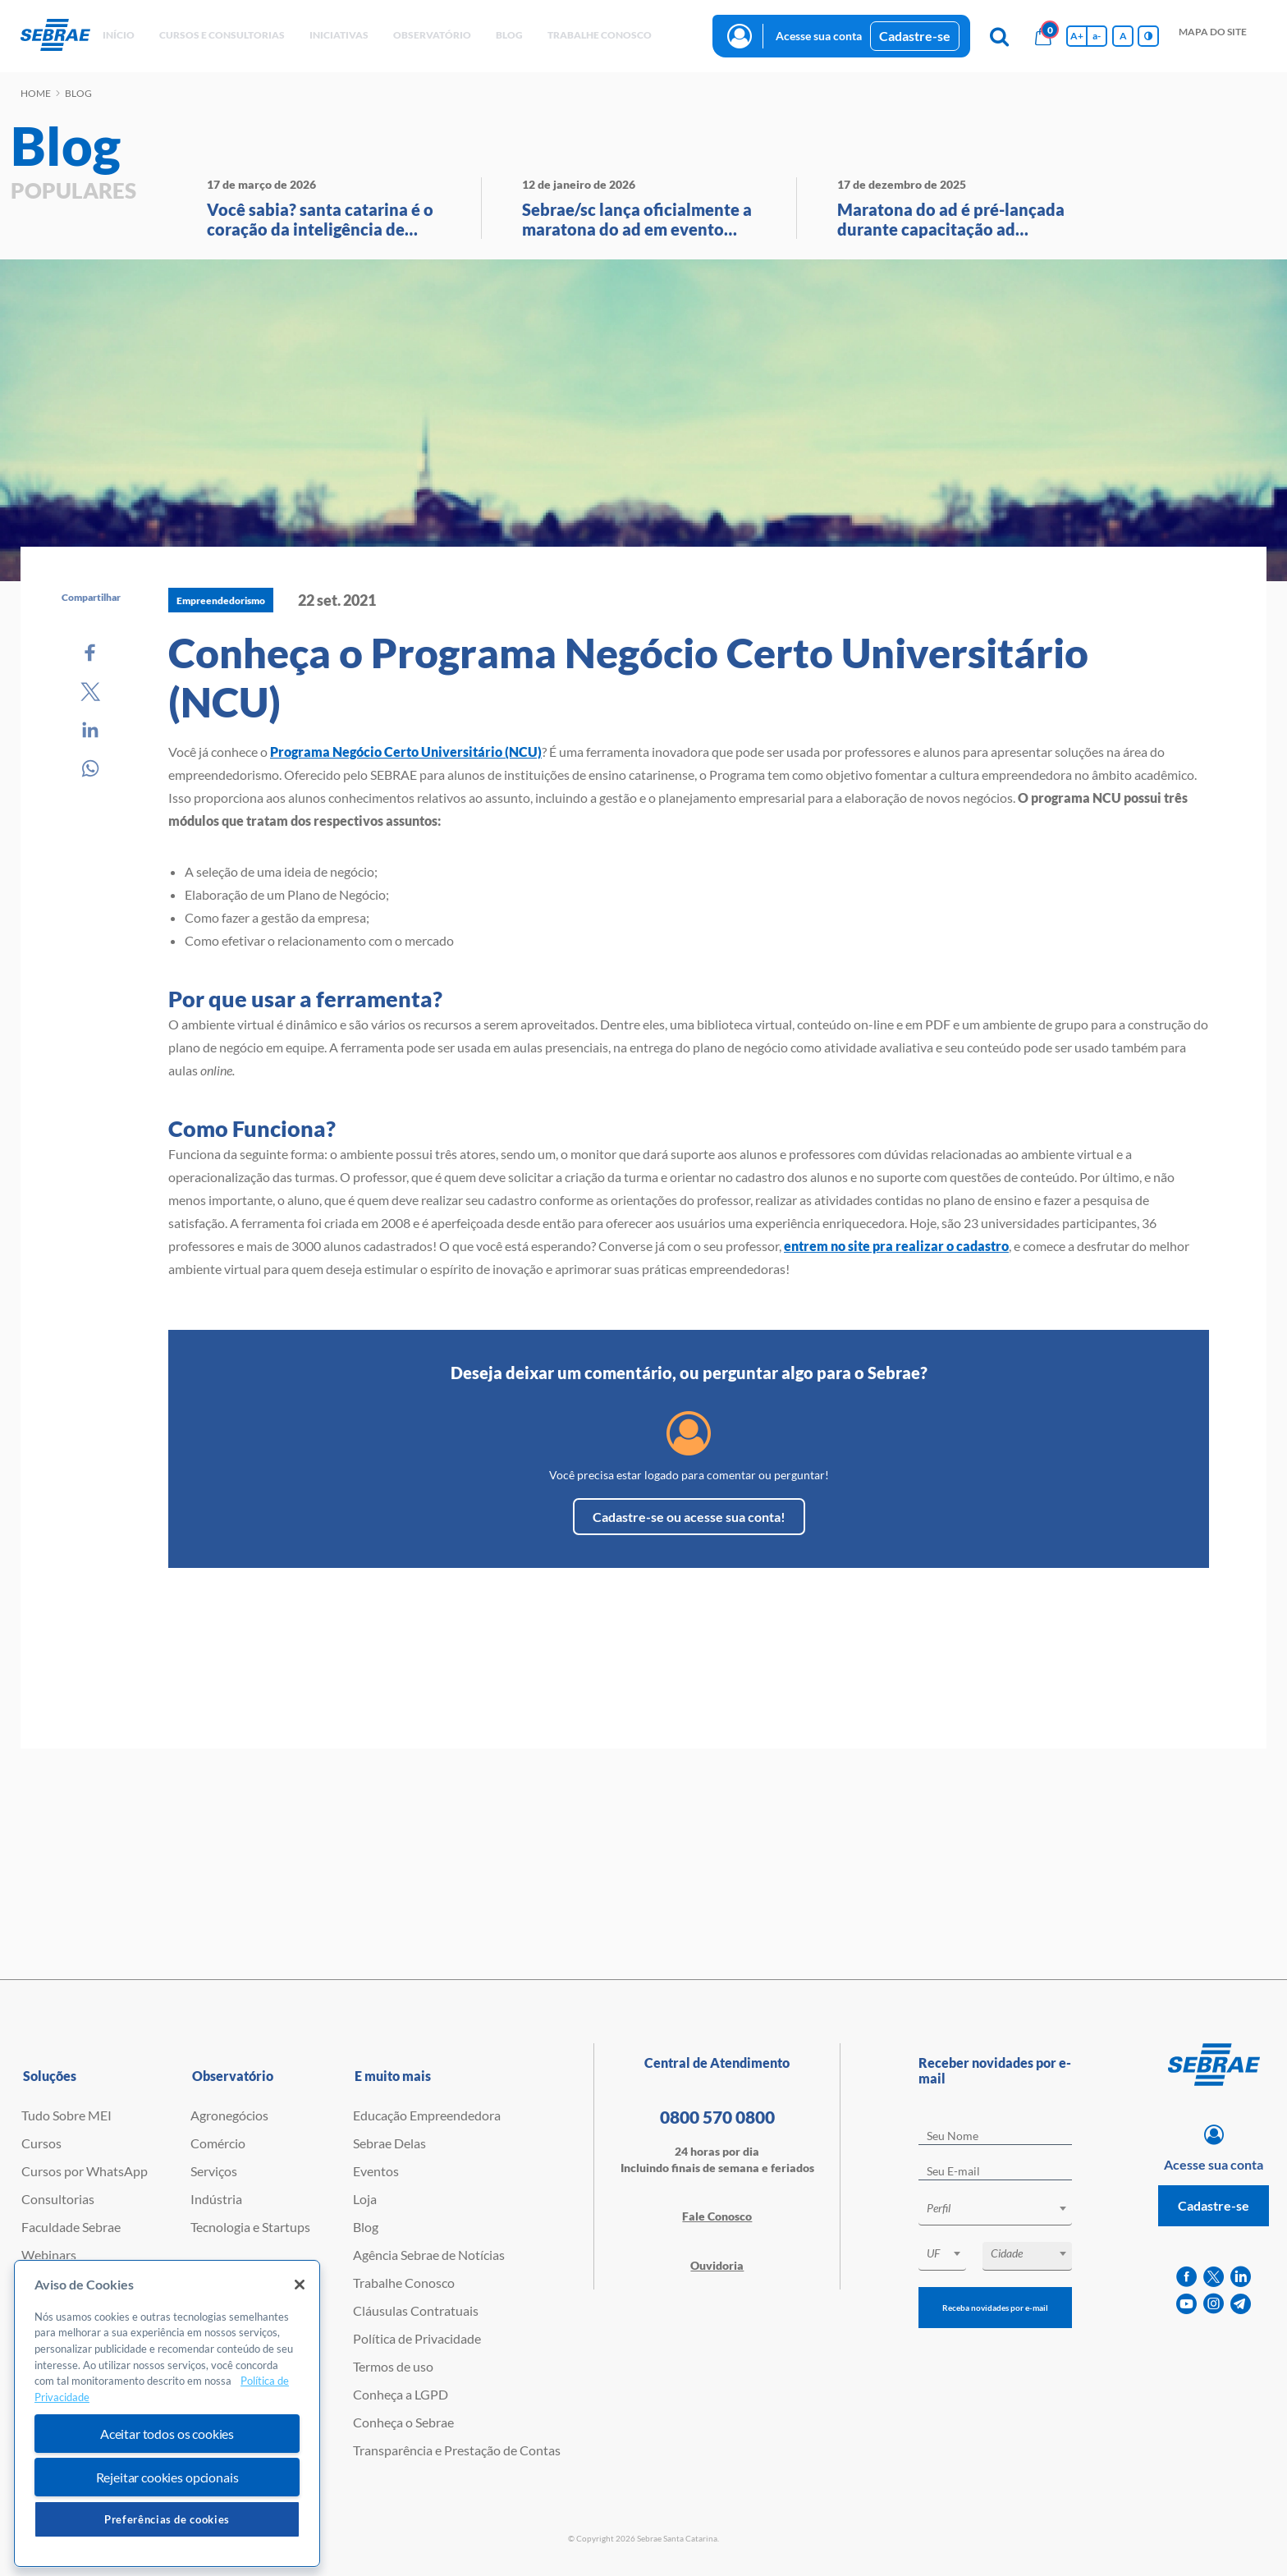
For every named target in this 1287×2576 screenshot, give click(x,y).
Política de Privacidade (417, 2338)
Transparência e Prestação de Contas (457, 2450)
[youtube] (1186, 2304)
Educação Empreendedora (427, 2115)
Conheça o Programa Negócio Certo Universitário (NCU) (628, 677)
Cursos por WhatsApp (84, 2171)
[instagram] (1213, 2304)
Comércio (217, 2143)
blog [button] (509, 35)
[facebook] (1186, 2277)
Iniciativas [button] (339, 35)
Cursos (41, 2143)
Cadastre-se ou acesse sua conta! (689, 1516)
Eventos (376, 2171)
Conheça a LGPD (400, 2394)
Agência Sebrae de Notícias (429, 2254)
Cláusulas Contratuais (416, 2310)
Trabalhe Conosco (404, 2282)
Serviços (213, 2171)
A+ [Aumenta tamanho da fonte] (1076, 36)
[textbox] (1003, 2208)
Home (36, 93)
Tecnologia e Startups (250, 2227)
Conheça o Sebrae (403, 2422)
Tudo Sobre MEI (66, 2115)
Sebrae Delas (389, 2143)
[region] (167, 2414)
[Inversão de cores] (1148, 36)
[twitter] (1213, 2277)
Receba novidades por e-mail (995, 2307)
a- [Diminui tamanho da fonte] (1096, 36)
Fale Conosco (717, 2216)
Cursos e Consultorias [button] (222, 35)
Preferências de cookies (167, 2519)
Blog (365, 2227)
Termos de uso (393, 2366)
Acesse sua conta (819, 36)
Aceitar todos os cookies (167, 2433)
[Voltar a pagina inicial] (55, 36)
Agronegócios (229, 2115)
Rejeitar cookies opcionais (167, 2477)
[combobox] (995, 2211)
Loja (365, 2199)
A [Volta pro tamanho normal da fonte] (1123, 36)
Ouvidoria (717, 2265)
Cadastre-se (914, 36)
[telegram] (1240, 2304)
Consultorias (57, 2199)
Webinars (48, 2254)
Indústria (216, 2199)
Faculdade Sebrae (71, 2227)
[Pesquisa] (998, 36)
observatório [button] (432, 35)
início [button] (119, 35)
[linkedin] (1240, 2277)
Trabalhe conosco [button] (599, 35)
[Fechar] (300, 2285)
